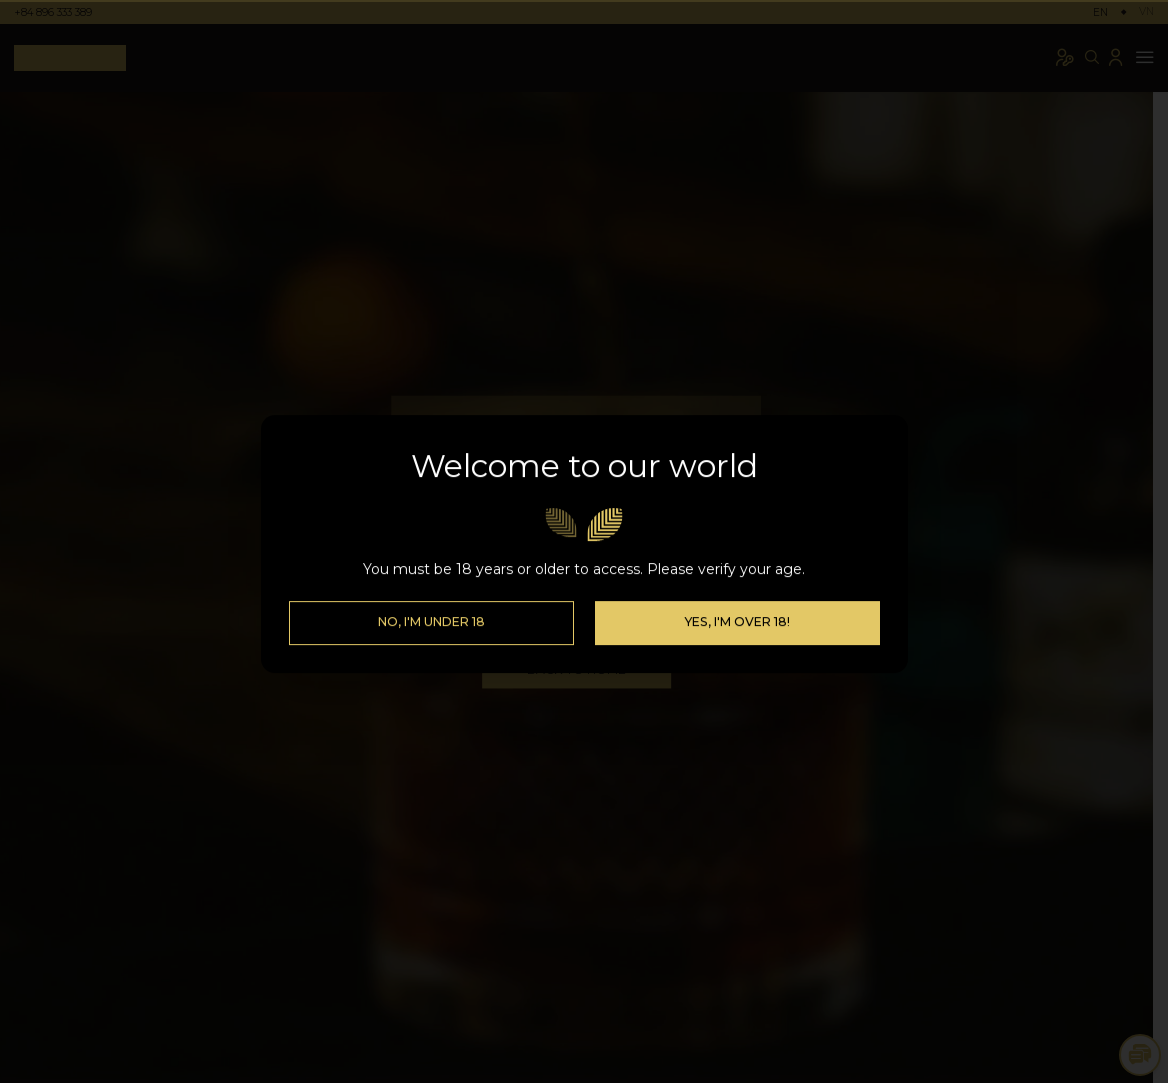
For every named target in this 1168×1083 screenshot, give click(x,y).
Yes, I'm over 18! (737, 649)
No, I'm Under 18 (431, 649)
